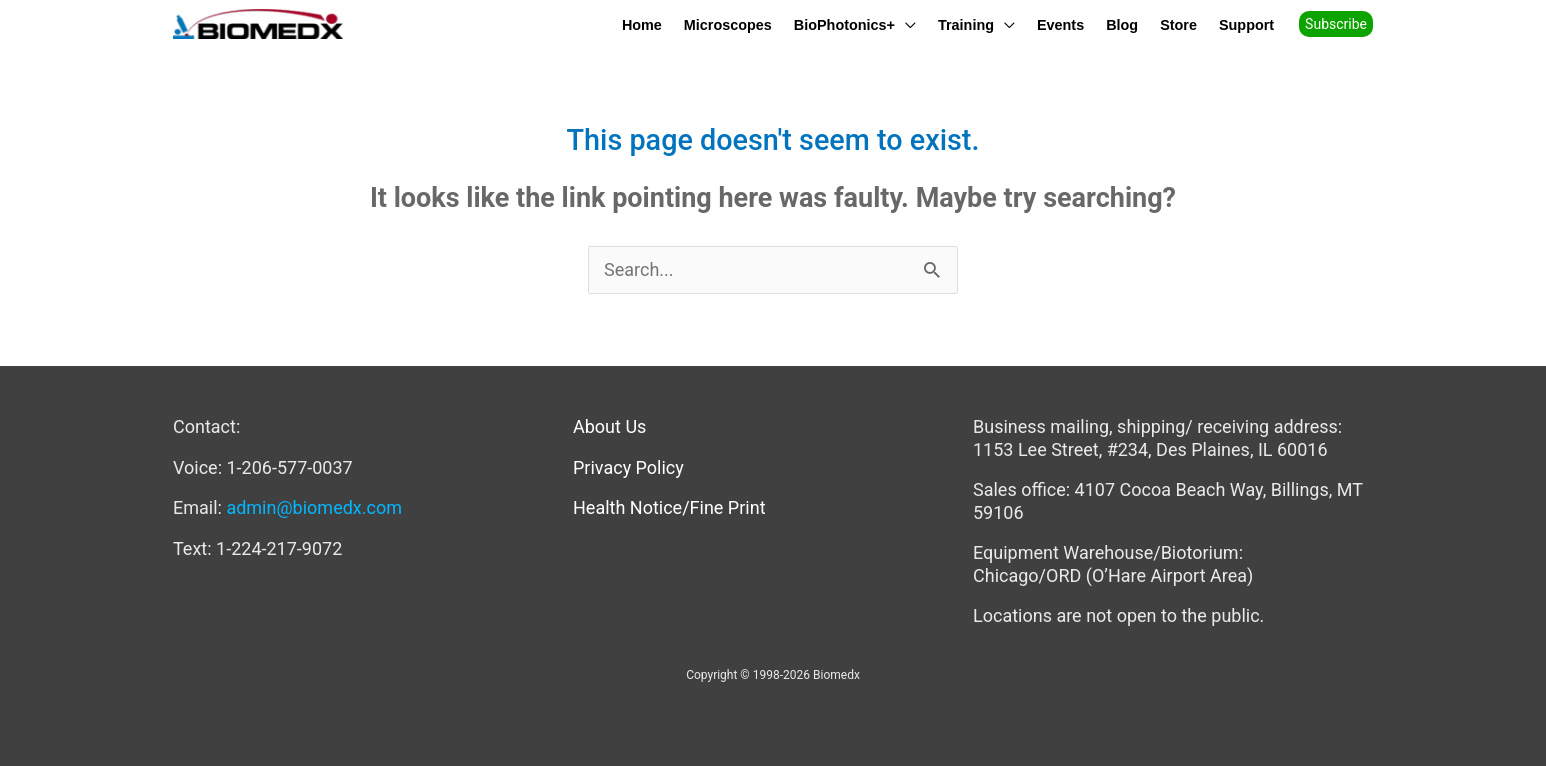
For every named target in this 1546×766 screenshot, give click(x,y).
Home (642, 24)
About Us (609, 426)
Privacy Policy (628, 467)
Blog (1122, 24)
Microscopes (728, 24)
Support (1246, 24)
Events (1060, 24)
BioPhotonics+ (844, 24)
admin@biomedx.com (314, 507)
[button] (1343, 24)
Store (1178, 24)
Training (966, 24)
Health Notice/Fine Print (669, 507)
